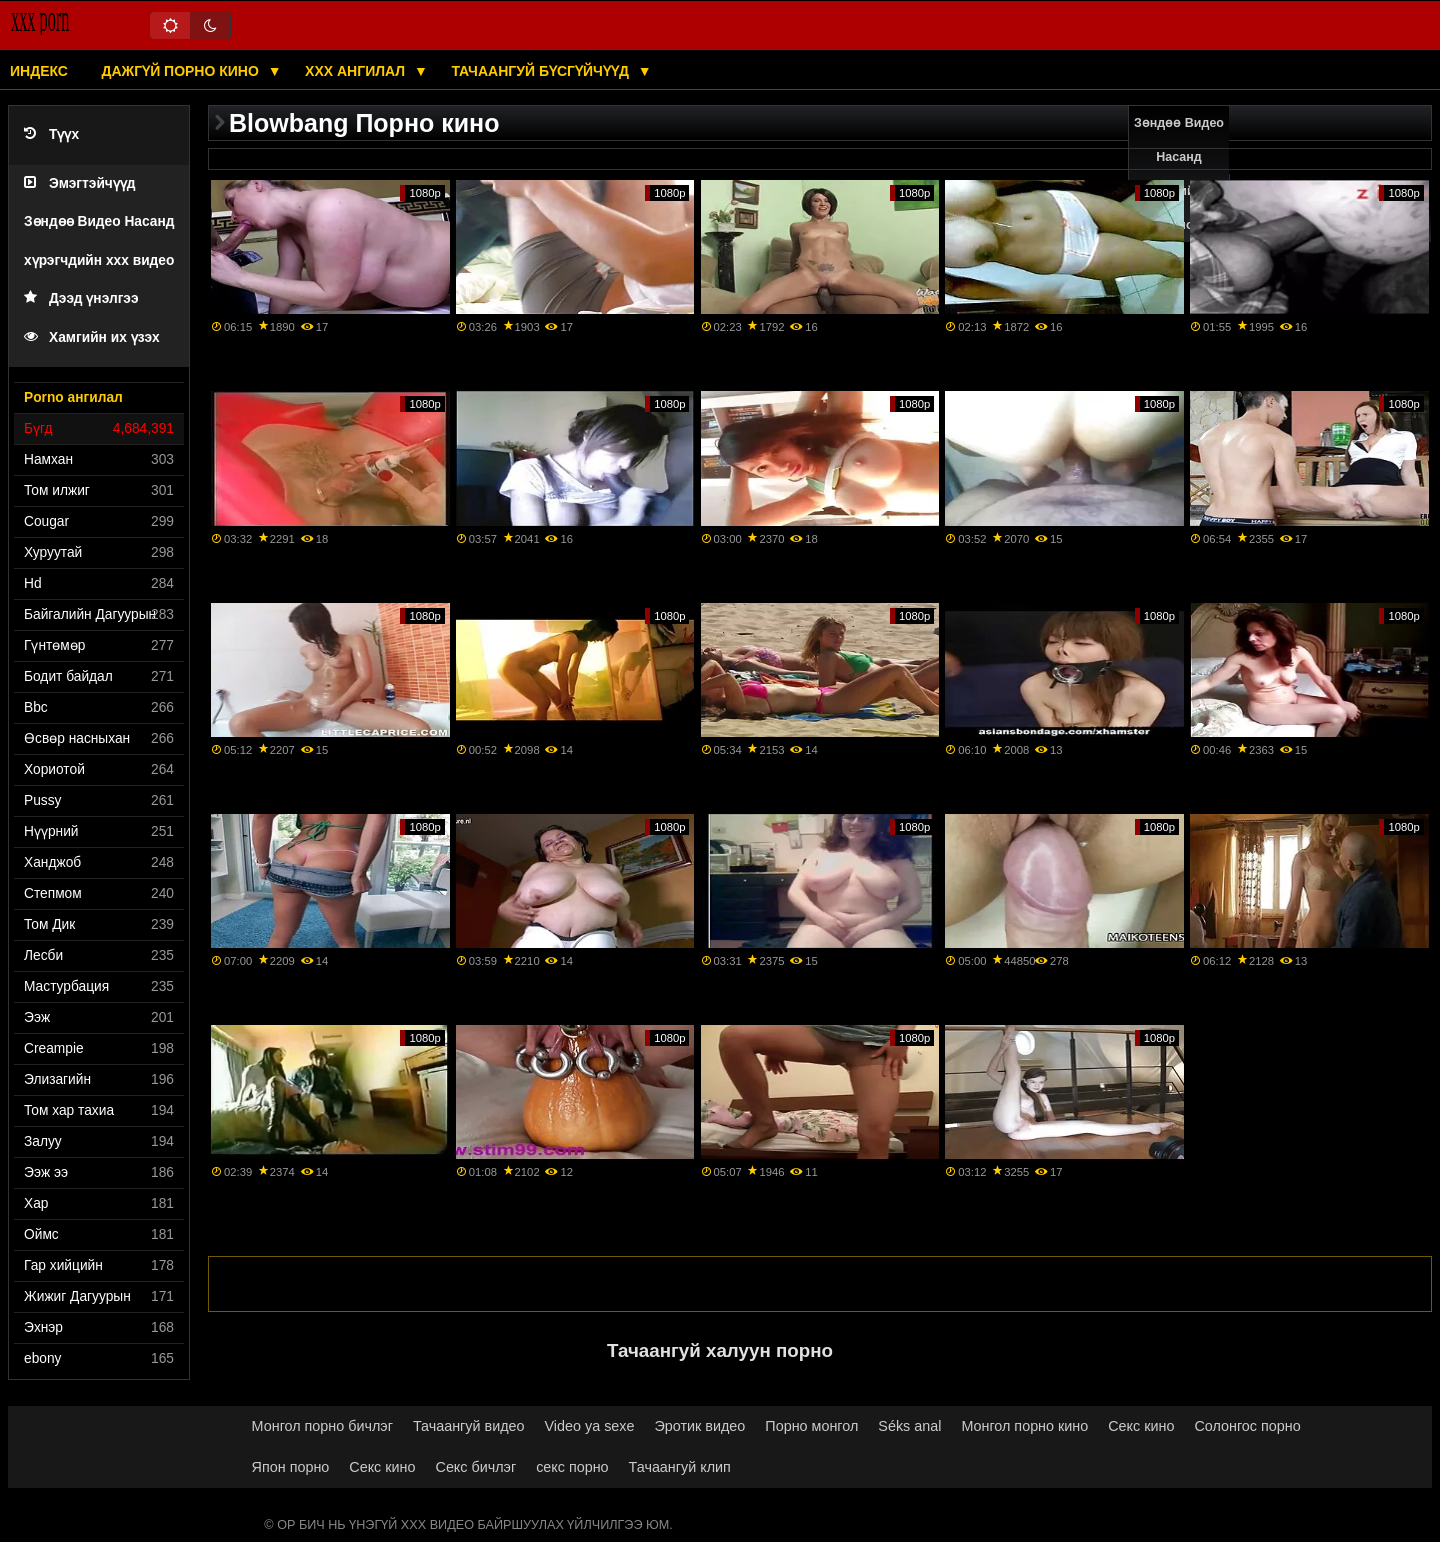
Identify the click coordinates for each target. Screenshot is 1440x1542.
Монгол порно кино (1024, 1426)
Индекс (39, 71)
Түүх (51, 134)
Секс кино (1141, 1426)
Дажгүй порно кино (181, 71)
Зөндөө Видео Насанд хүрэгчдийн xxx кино (1179, 174)
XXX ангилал (357, 71)
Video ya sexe (590, 1426)
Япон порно (291, 1467)
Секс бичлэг (476, 1467)
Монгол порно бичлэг (322, 1426)
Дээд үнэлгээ (81, 298)
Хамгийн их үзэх (92, 337)
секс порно (572, 1467)
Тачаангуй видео (469, 1426)
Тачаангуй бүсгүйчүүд (541, 71)
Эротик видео (699, 1426)
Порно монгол (811, 1426)
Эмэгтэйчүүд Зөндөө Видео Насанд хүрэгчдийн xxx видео (99, 222)
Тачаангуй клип (680, 1467)
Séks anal (909, 1426)
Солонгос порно (1247, 1426)
